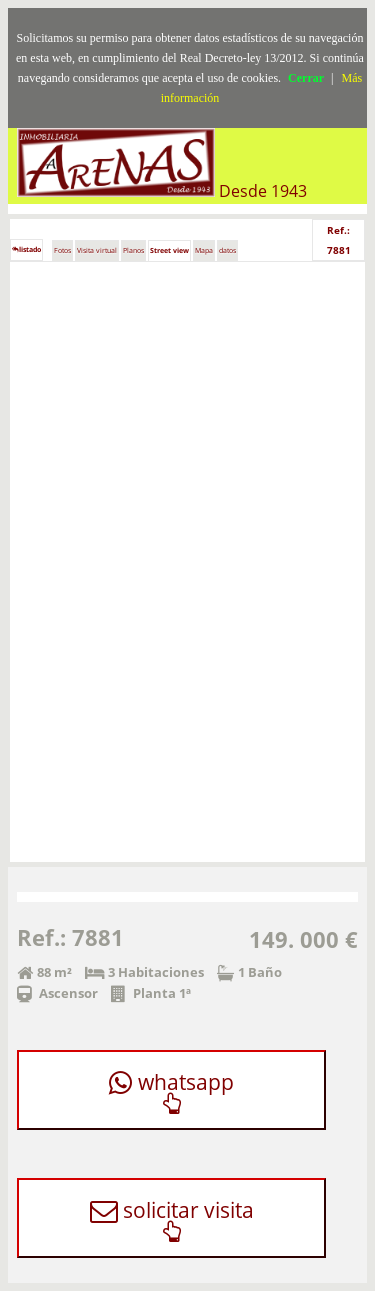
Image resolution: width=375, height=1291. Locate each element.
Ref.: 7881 (339, 240)
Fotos (62, 250)
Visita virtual (97, 250)
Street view (169, 250)
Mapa (204, 250)
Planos (133, 250)
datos (227, 250)
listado (26, 249)
